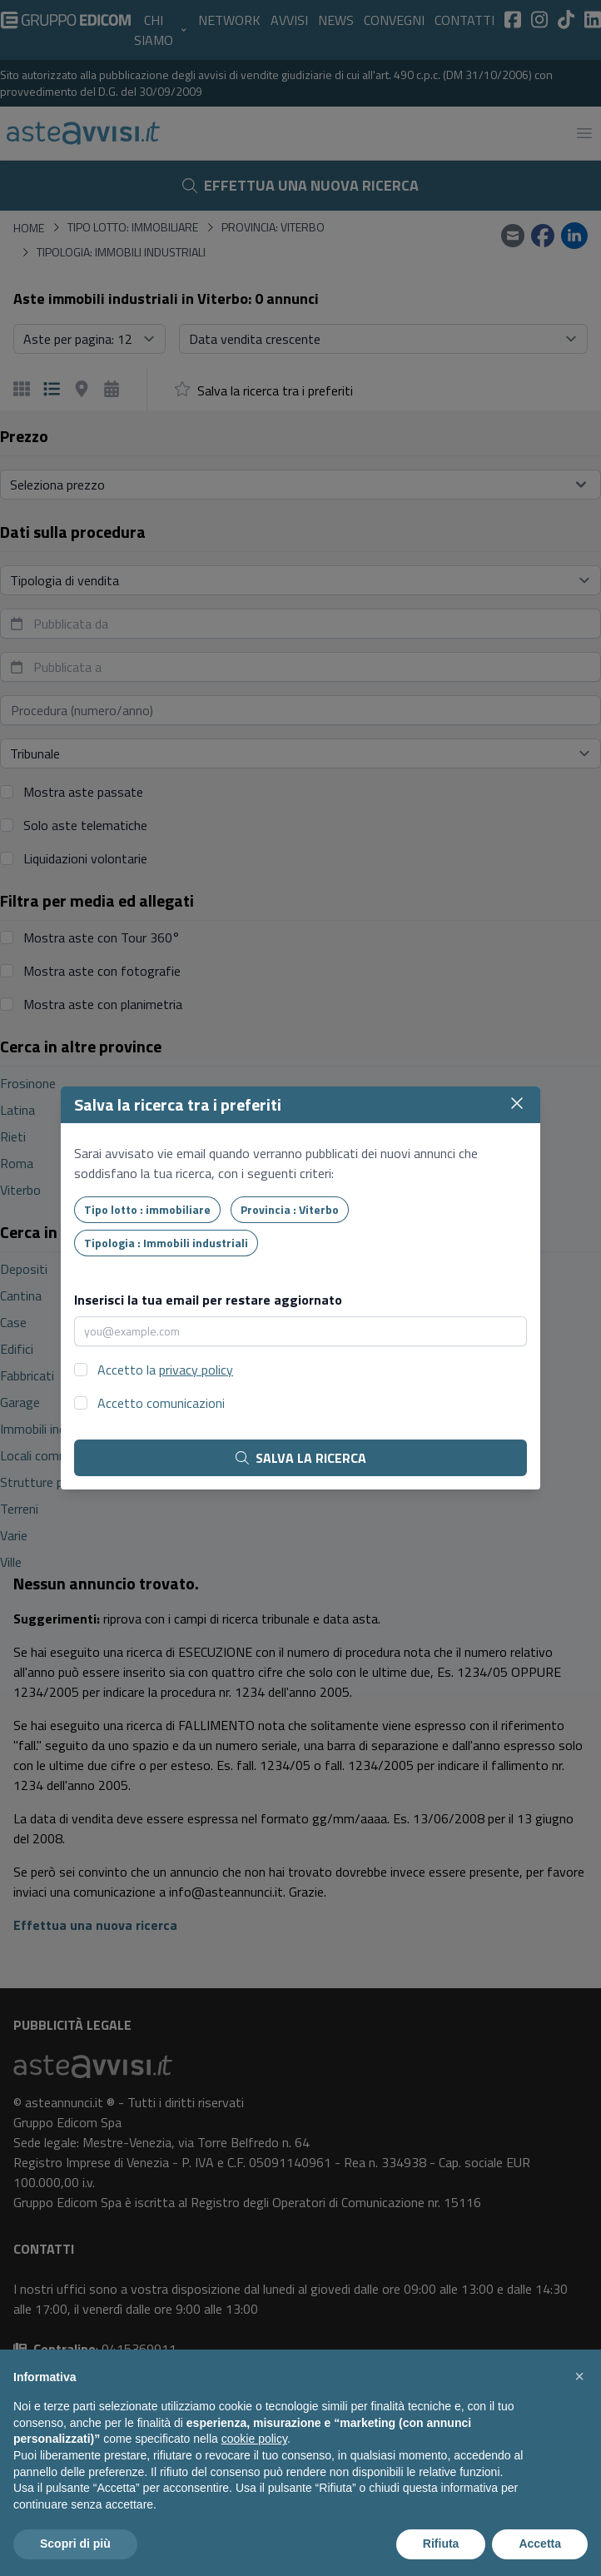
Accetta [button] (540, 2543)
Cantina (21, 1295)
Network (229, 20)
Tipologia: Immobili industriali (121, 252)
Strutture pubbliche (53, 1482)
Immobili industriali (51, 1429)
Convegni (394, 20)
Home (28, 227)
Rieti (13, 1136)
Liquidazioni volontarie (85, 858)
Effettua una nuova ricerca (300, 185)
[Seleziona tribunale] (300, 753)
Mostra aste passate (83, 792)
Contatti (464, 20)
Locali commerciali (50, 1455)
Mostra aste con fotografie (102, 971)
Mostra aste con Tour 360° (101, 937)
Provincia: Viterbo (273, 227)
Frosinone (28, 1083)
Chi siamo (161, 30)
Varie (13, 1535)
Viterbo (20, 1190)
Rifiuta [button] (441, 2543)
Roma (16, 1163)
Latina (17, 1110)
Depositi (23, 1269)
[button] (579, 2376)
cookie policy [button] (254, 2438)
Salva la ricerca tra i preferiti (275, 390)
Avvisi (289, 20)
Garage (20, 1402)
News (336, 20)
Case (13, 1322)
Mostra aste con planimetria (102, 1004)
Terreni (19, 1509)
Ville (11, 1562)
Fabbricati (27, 1375)
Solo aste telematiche (85, 825)
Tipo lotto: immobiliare (132, 227)
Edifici (16, 1349)
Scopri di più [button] (75, 2543)
